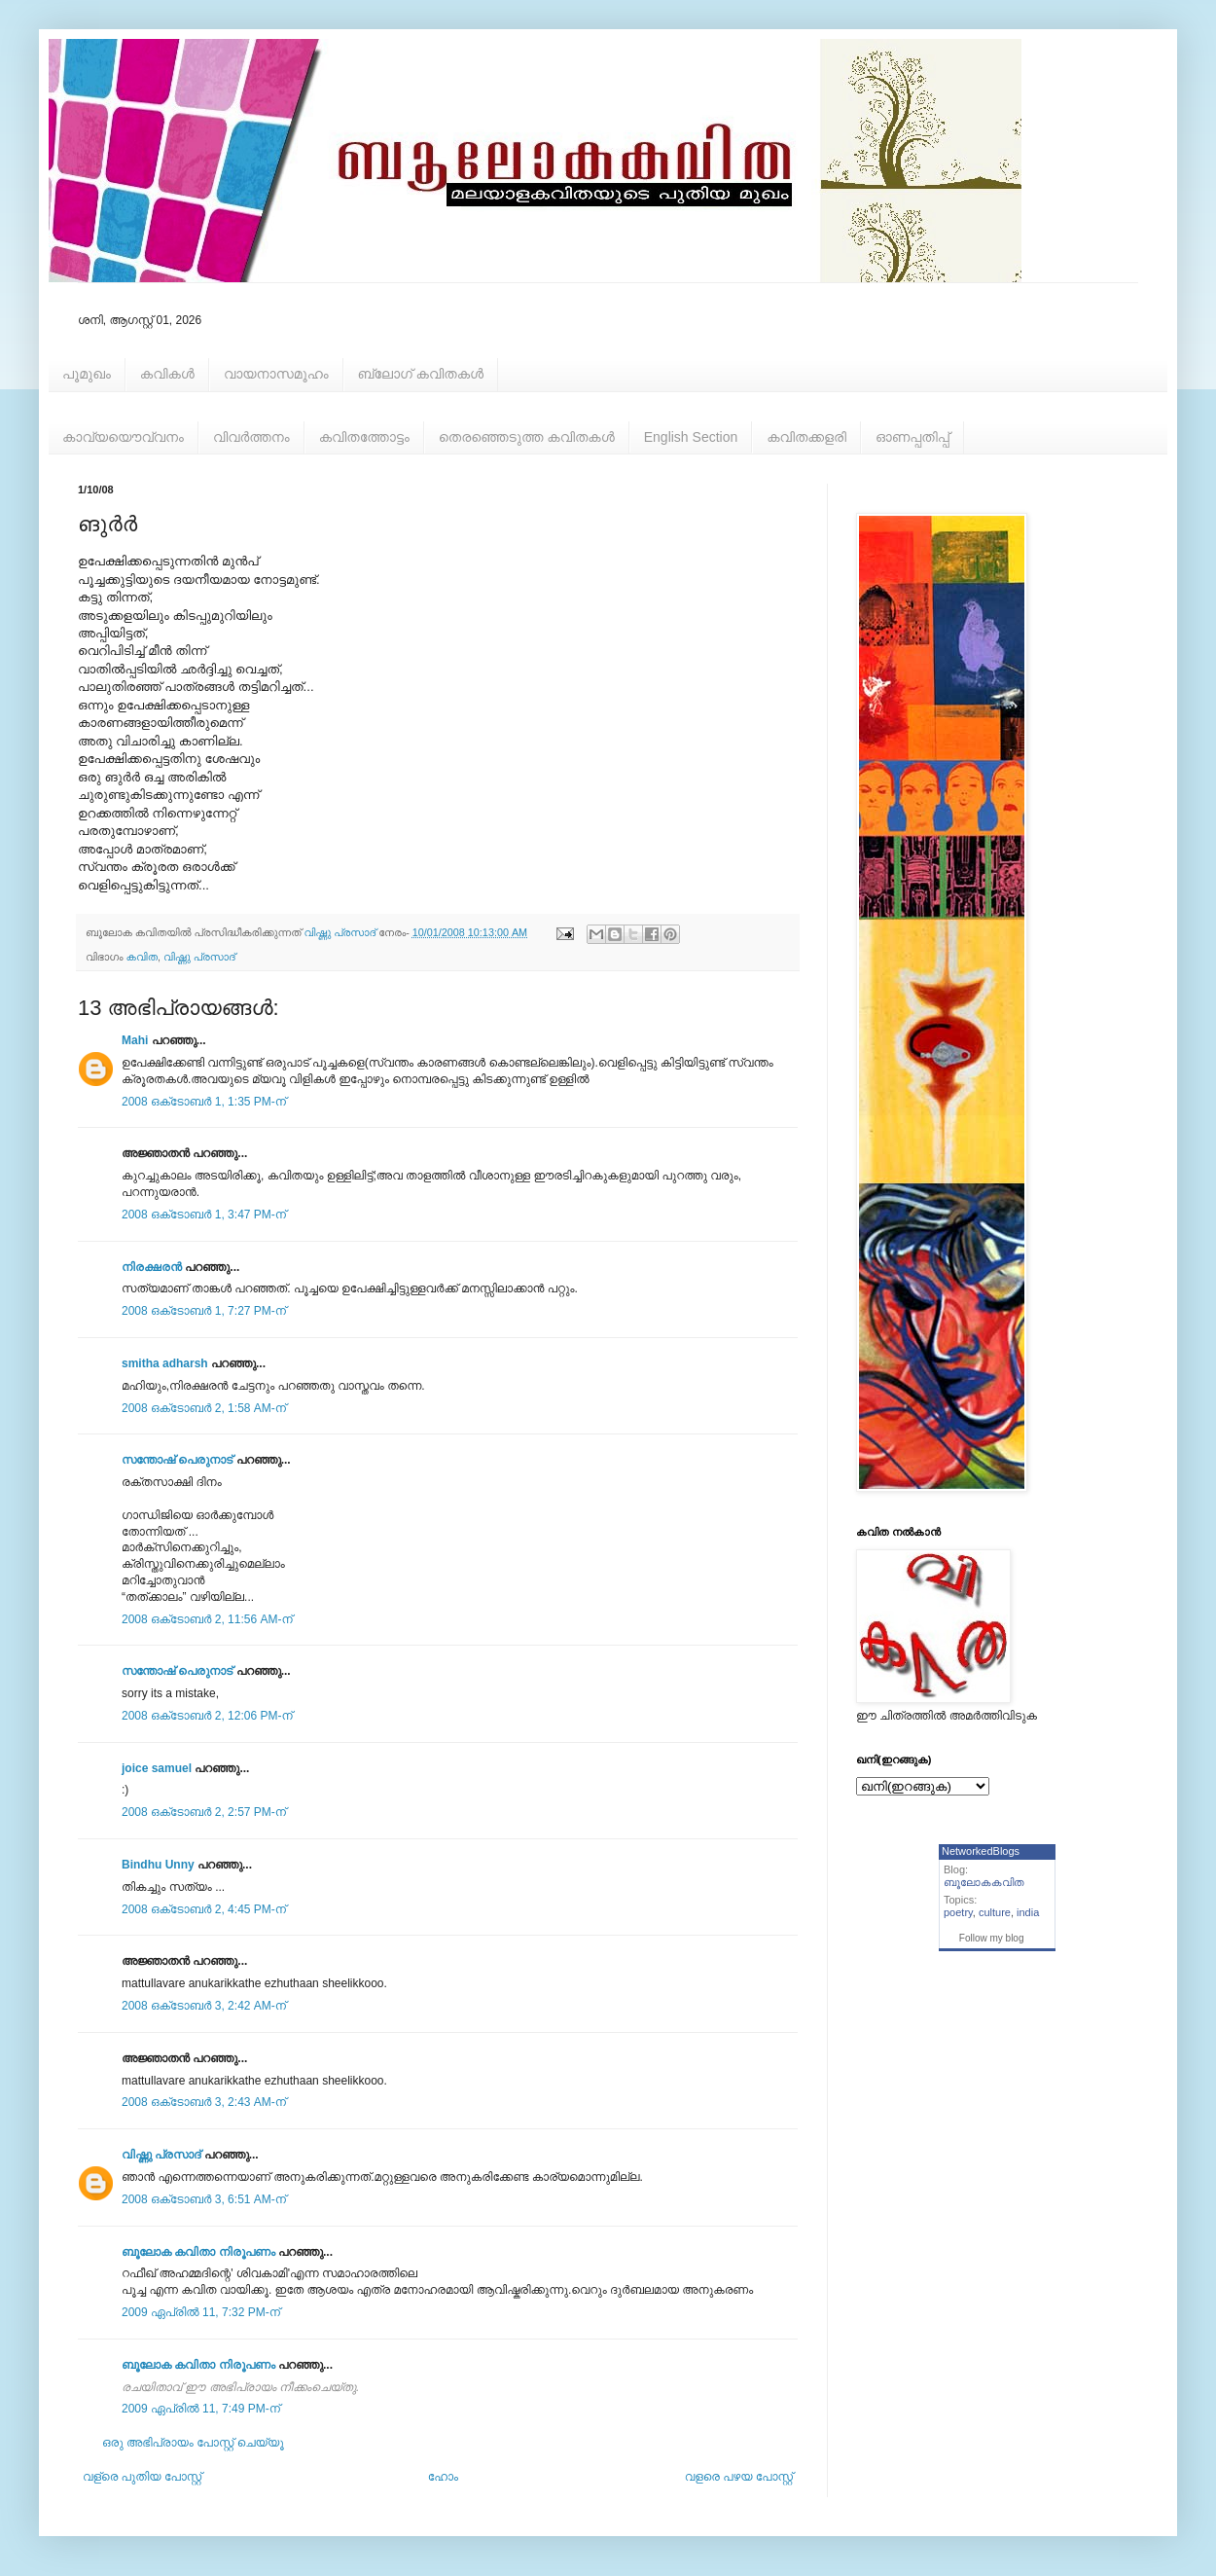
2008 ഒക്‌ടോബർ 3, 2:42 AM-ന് (204, 2006)
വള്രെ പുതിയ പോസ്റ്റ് (142, 2477)
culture (995, 1912)
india (1028, 1912)
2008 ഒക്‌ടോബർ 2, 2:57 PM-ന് (204, 1812)
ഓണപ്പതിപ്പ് (912, 437)
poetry (958, 1912)
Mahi (135, 1040)
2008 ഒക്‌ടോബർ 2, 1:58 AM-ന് (204, 1408)
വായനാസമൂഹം (276, 373)
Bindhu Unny (158, 1864)
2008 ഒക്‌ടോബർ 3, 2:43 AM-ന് (204, 2102)
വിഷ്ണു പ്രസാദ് (199, 956)
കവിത (142, 956)
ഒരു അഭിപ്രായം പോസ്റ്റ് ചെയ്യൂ (193, 2442)
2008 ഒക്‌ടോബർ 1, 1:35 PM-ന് (204, 1101)
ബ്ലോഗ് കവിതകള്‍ (420, 373)
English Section (691, 437)
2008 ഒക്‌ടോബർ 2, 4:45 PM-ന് (204, 1909)
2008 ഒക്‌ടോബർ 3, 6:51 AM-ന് (204, 2199)
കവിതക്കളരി (806, 437)
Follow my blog (991, 1938)
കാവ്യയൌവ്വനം (123, 437)
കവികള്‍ (167, 373)
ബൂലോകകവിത (984, 1882)
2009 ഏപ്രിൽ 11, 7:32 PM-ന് (201, 2312)
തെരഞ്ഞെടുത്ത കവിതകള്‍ (527, 437)
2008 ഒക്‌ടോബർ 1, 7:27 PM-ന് (204, 1311)
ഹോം (443, 2477)
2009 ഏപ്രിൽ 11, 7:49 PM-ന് (201, 2408)
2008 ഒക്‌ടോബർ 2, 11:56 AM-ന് (207, 1619)
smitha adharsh (165, 1363)
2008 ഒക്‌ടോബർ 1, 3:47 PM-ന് (204, 1214)
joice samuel (157, 1768)
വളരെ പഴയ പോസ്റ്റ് (739, 2477)
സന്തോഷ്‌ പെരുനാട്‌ (179, 1460)
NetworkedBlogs (980, 1851)
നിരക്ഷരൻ (152, 1267)
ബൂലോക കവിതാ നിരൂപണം (198, 2252)
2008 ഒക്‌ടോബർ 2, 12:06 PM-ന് (207, 1716)
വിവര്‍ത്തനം (251, 437)
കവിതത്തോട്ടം (364, 437)
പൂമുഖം (86, 373)
